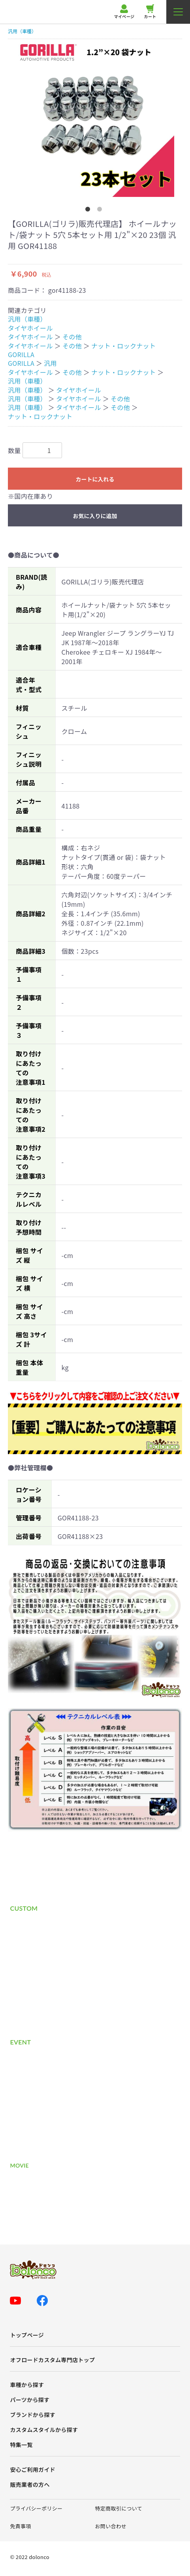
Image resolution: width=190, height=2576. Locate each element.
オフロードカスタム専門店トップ (52, 2360)
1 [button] (89, 211)
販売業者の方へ (29, 2484)
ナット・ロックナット (123, 345)
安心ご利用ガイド (32, 2469)
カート (150, 11)
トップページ (27, 2335)
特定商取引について (119, 2508)
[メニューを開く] (178, 12)
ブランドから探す (32, 2415)
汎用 (50, 363)
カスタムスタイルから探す (44, 2430)
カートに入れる (95, 479)
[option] (95, 118)
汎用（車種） (22, 31)
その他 (72, 336)
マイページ (124, 11)
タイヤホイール (30, 328)
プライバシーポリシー (36, 2508)
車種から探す (27, 2385)
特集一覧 (21, 2445)
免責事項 (20, 2526)
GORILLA (21, 354)
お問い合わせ (111, 2526)
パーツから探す (29, 2400)
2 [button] (101, 211)
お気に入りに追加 (95, 516)
